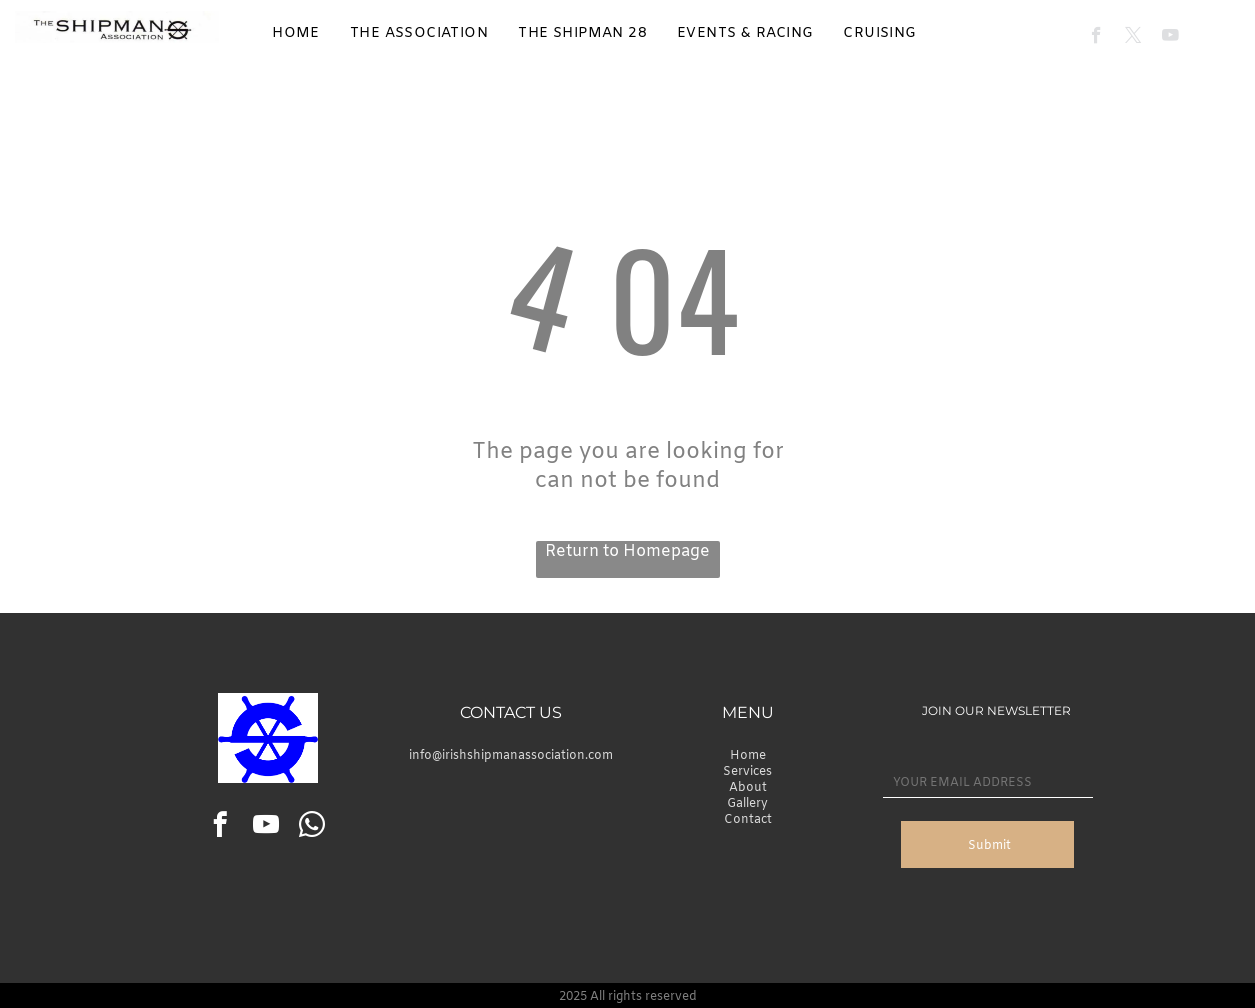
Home (748, 756)
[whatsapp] (312, 828)
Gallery (747, 804)
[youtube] (1170, 38)
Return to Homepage (627, 551)
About (748, 788)
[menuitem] (296, 33)
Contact (748, 820)
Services (747, 772)
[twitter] (1133, 38)
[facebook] (1096, 38)
